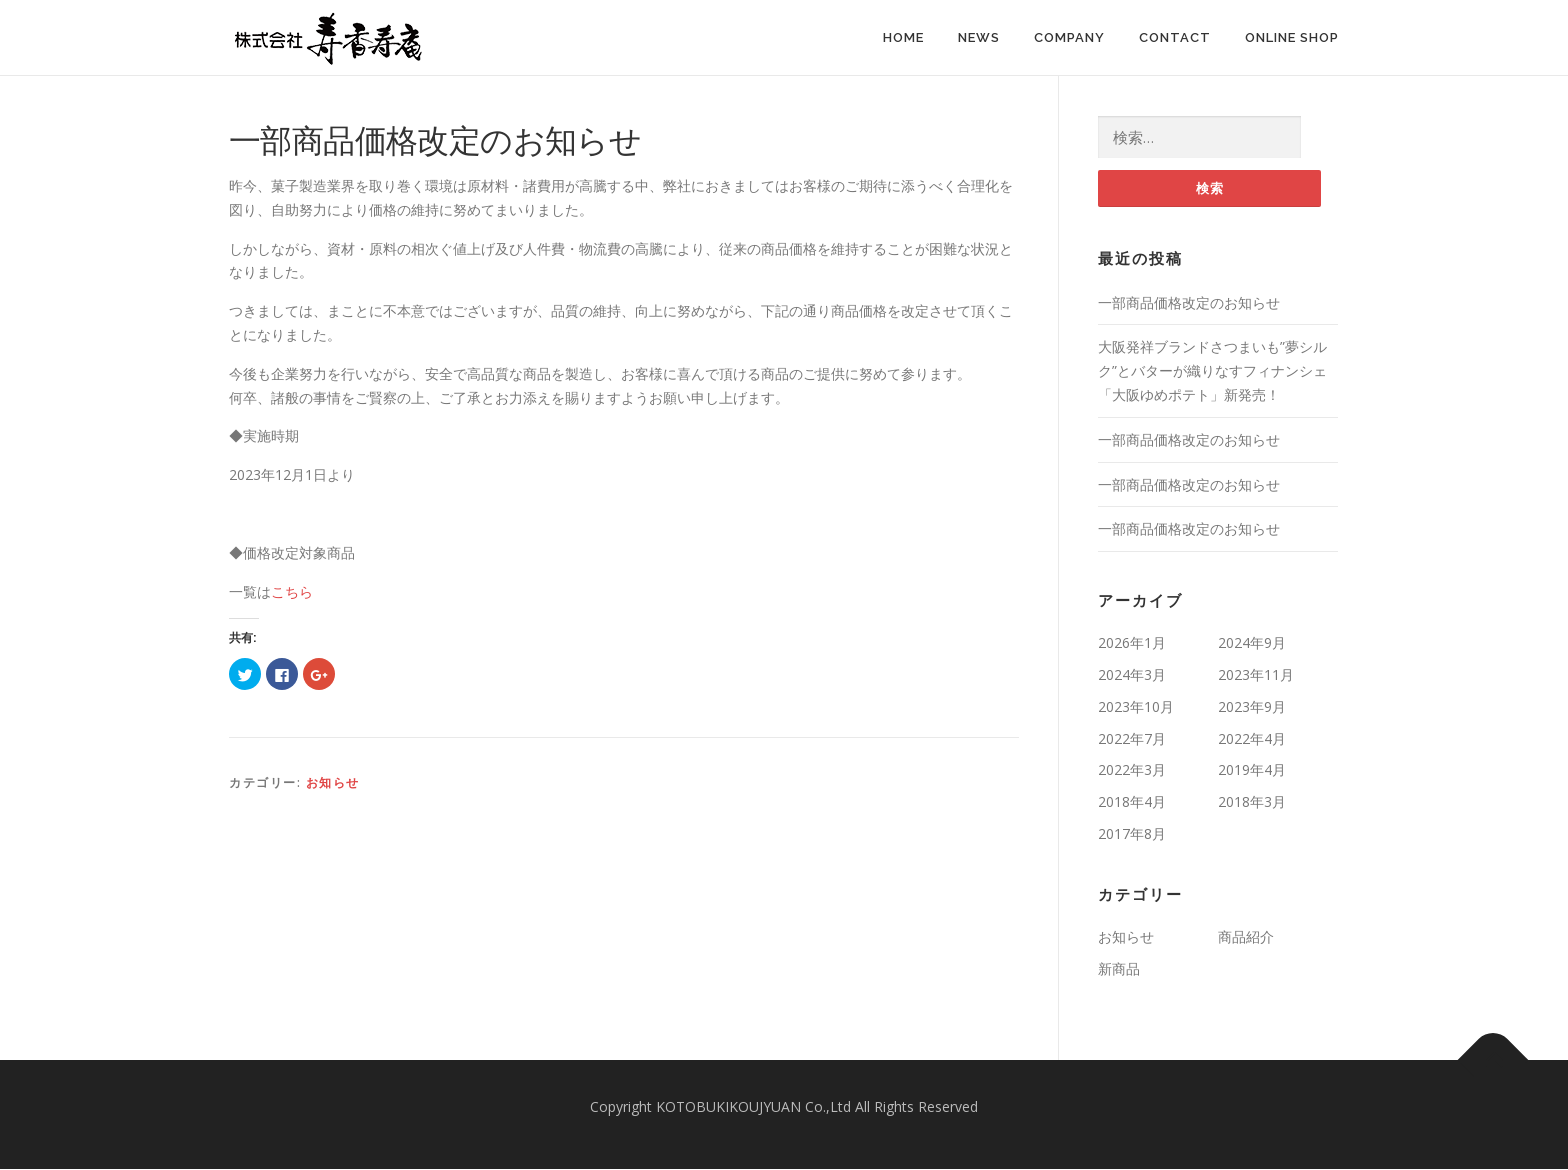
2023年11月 (1256, 674)
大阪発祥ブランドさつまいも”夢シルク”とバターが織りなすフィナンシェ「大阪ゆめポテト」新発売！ (1212, 371)
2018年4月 (1132, 802)
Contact (1175, 37)
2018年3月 (1252, 802)
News (979, 37)
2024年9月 (1252, 643)
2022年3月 (1132, 770)
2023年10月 (1136, 706)
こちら (292, 591)
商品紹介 (1246, 936)
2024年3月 (1132, 674)
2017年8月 (1132, 833)
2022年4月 (1252, 738)
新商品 (1119, 968)
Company (1069, 37)
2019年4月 (1252, 770)
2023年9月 (1252, 706)
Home (903, 37)
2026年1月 (1132, 643)
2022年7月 (1132, 738)
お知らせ (333, 782)
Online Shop (1292, 37)
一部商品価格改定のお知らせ (1189, 302)
